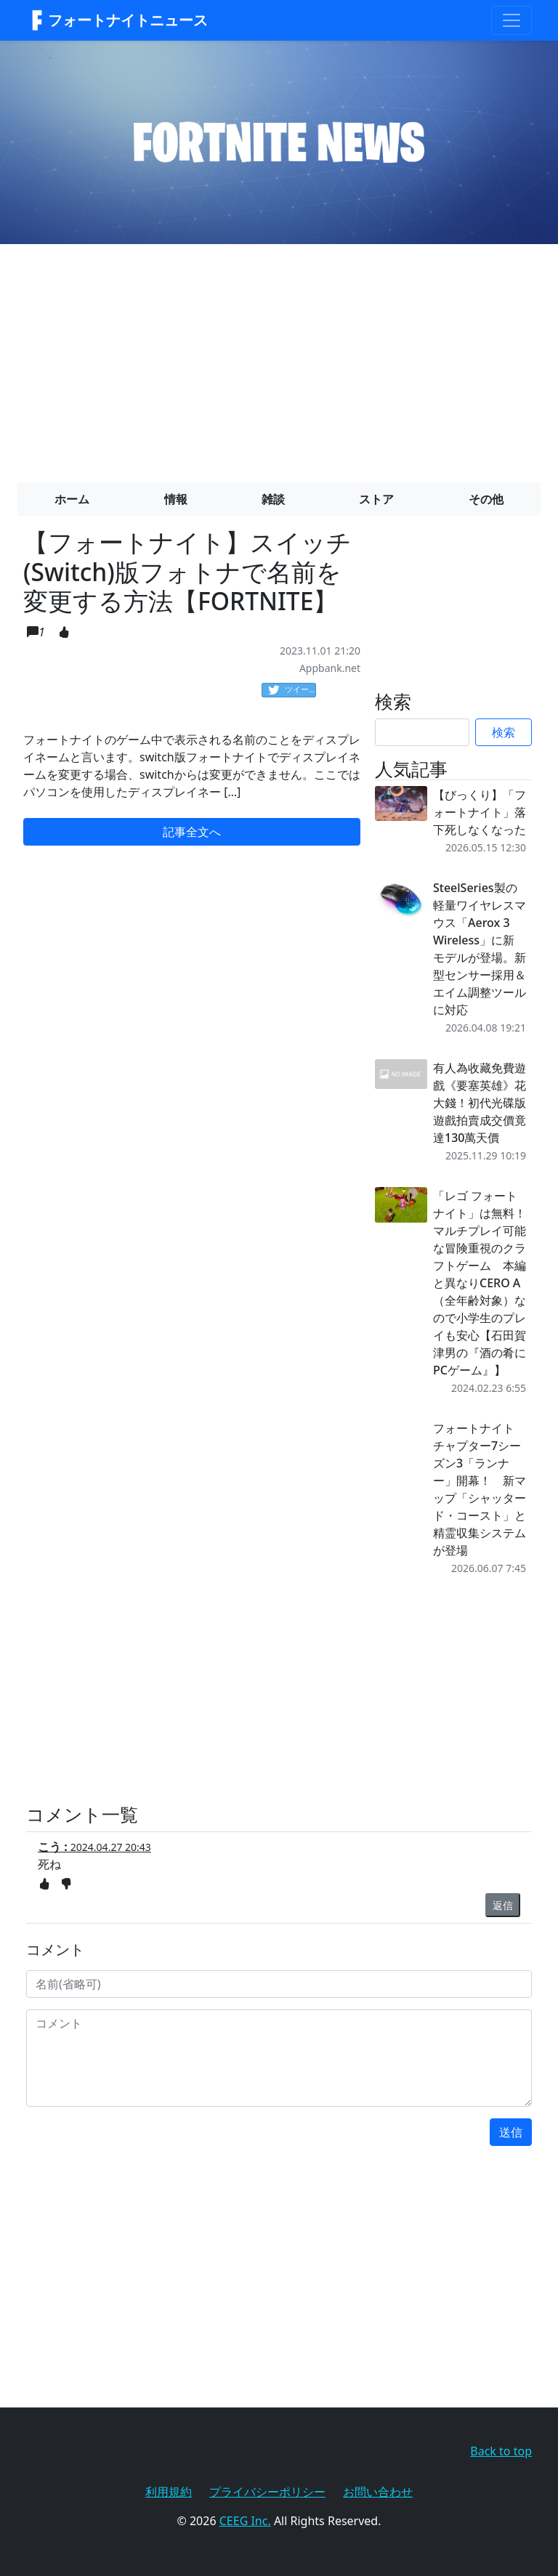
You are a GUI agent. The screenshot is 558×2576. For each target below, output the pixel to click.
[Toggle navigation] (511, 20)
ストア (376, 499)
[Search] (422, 732)
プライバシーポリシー (267, 2492)
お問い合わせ (378, 2492)
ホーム (71, 499)
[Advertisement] (279, 357)
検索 (503, 732)
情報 (175, 499)
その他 (486, 499)
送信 (510, 2132)
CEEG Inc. (245, 2521)
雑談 (273, 499)
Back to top (501, 2451)
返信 (503, 1905)
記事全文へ (192, 832)
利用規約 (168, 2492)
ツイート (292, 690)
